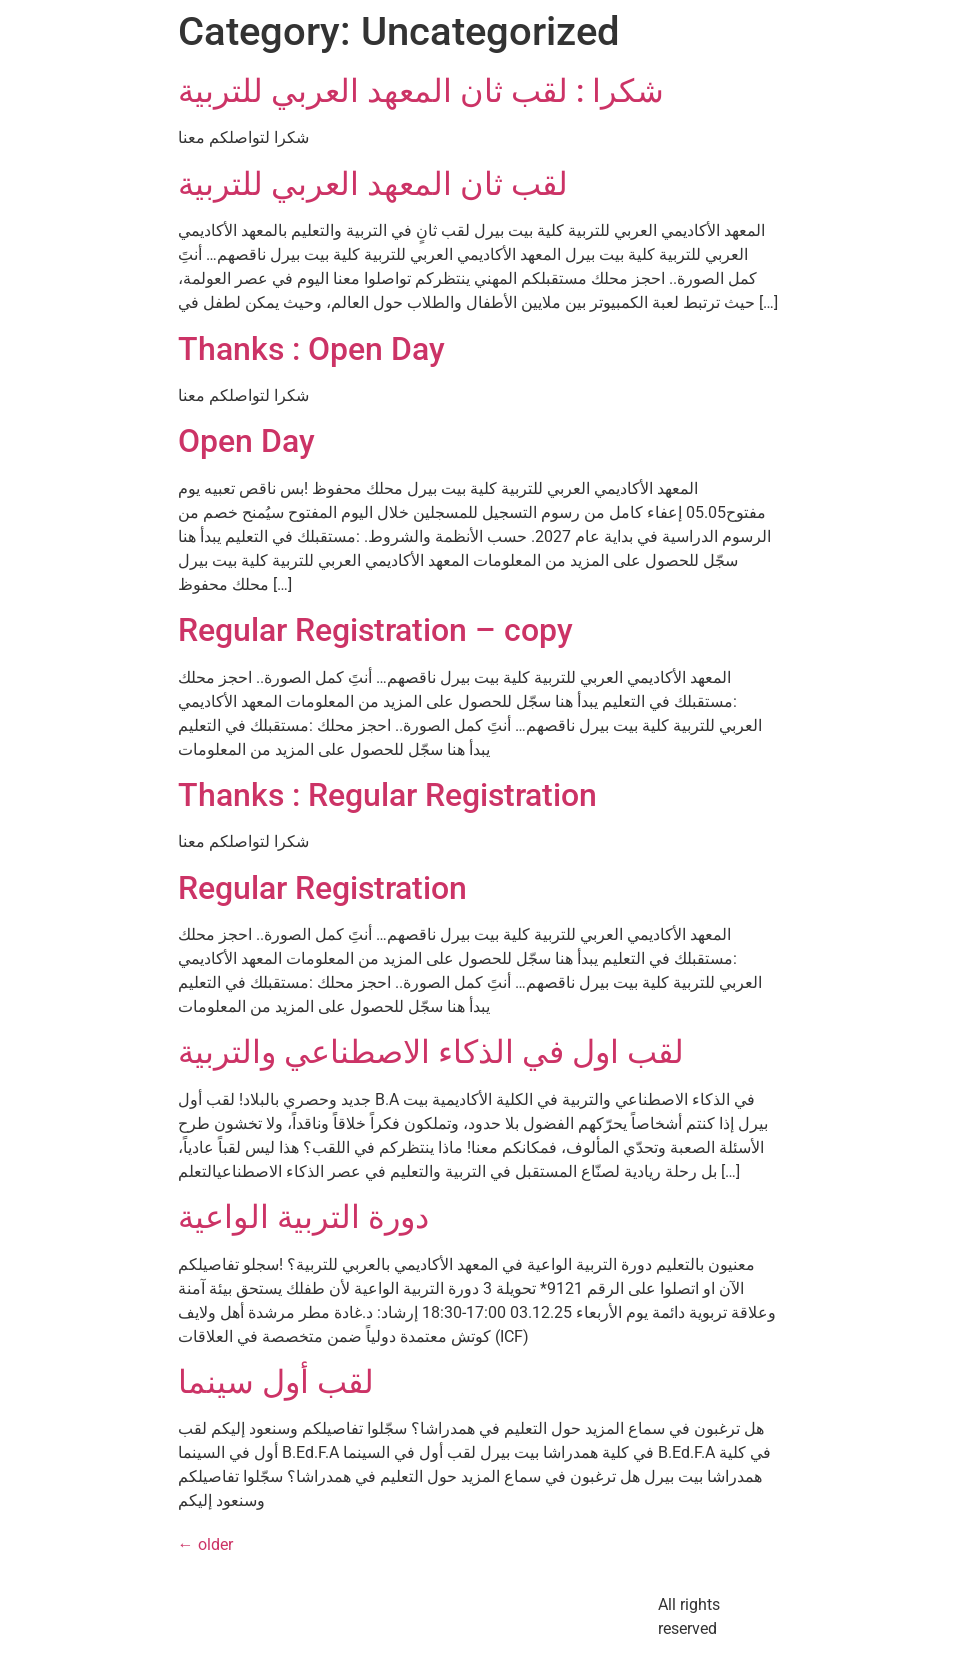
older (205, 1544)
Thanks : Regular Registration (387, 795)
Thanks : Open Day (311, 349)
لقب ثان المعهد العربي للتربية (373, 184)
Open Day (246, 441)
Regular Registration (322, 888)
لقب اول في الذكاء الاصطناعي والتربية (431, 1052)
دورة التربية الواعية (303, 1217)
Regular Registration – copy (375, 630)
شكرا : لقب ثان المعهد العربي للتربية (421, 91)
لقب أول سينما (276, 1382)
